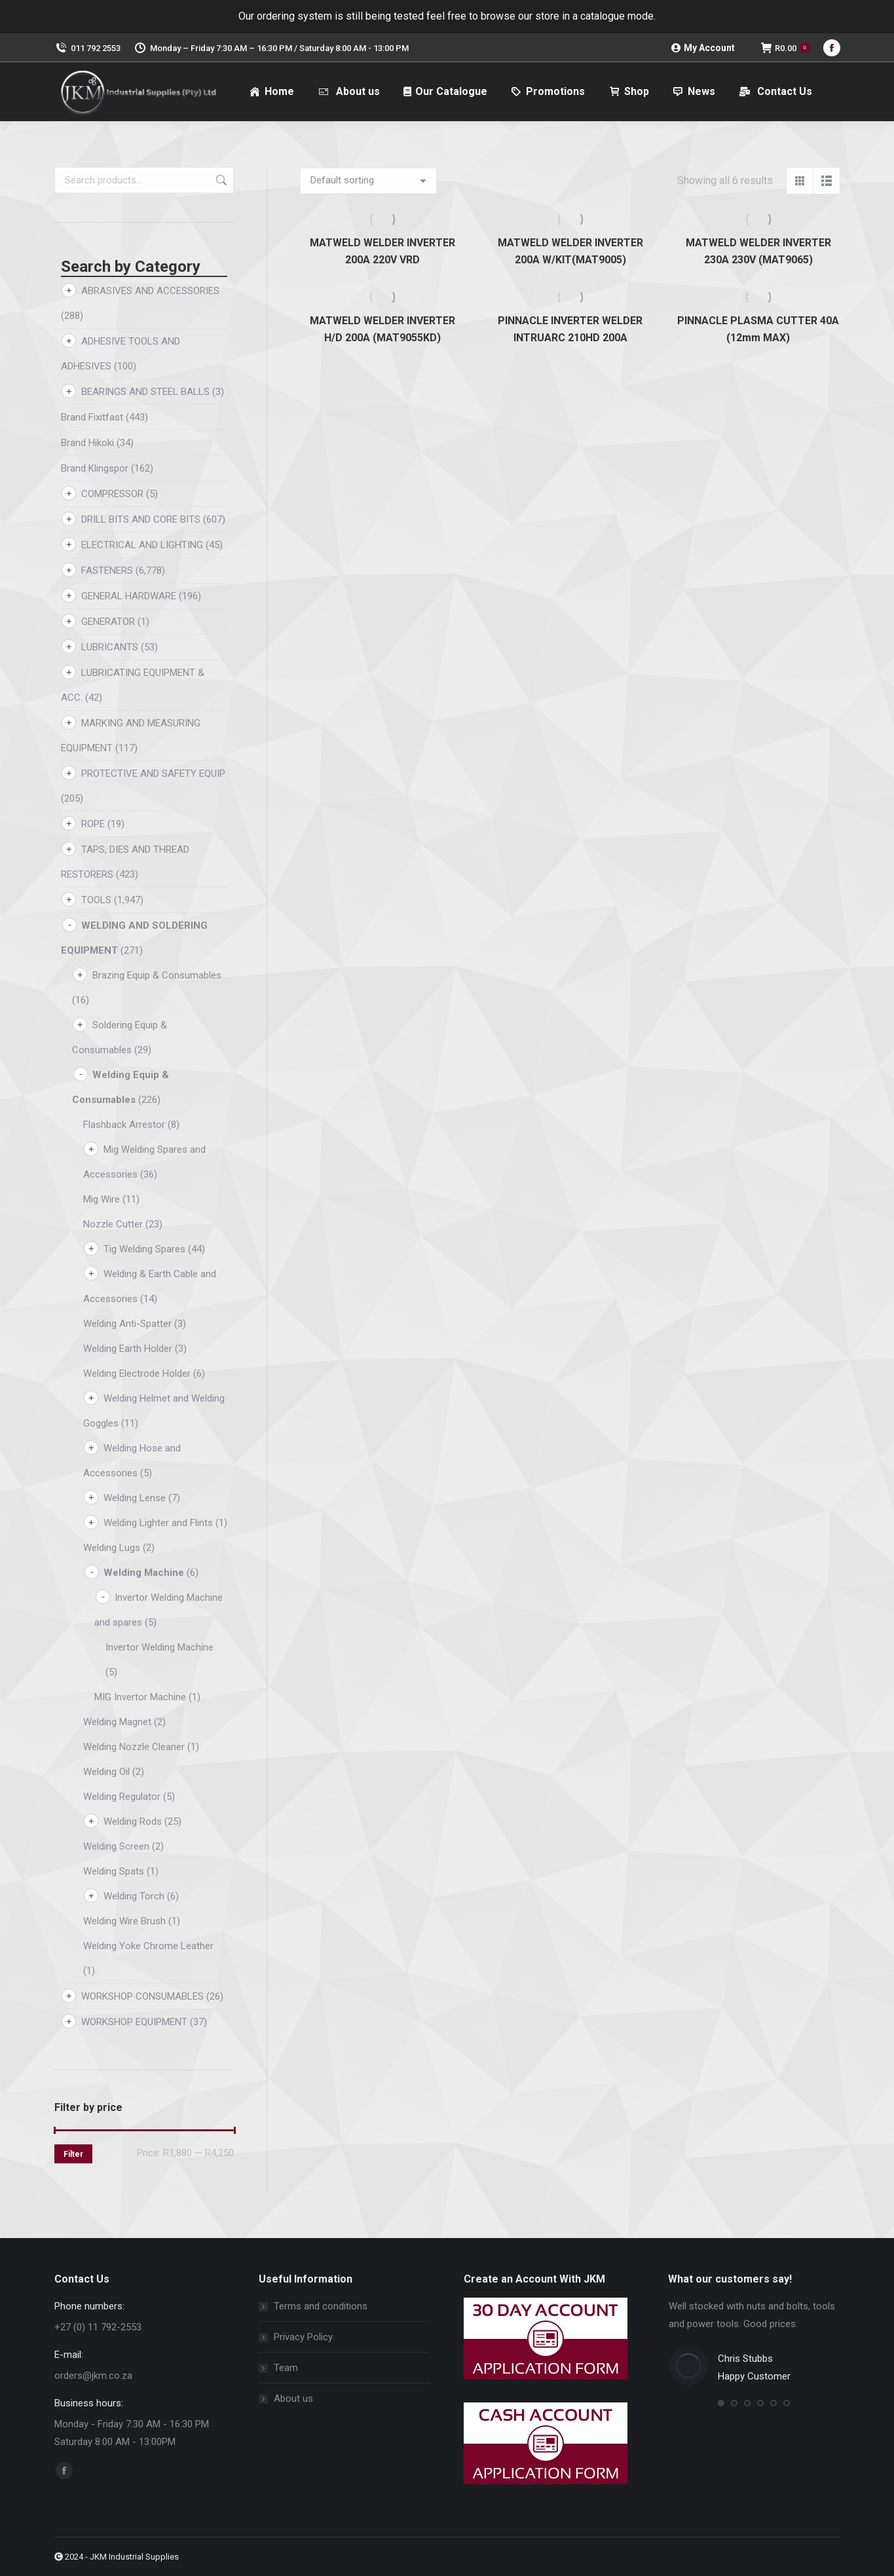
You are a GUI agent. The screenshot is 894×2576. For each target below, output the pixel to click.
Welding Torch (133, 1896)
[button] (721, 2403)
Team (286, 2368)
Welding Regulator (121, 1796)
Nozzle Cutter (113, 1224)
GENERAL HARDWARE (128, 596)
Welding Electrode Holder (137, 1373)
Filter (73, 2154)
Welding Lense (134, 1498)
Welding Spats (113, 1871)
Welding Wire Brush (124, 1921)
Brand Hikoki (87, 443)
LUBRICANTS (109, 647)
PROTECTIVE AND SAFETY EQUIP (153, 773)
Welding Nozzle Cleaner (134, 1747)
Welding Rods (132, 1821)
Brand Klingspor (94, 468)
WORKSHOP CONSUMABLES (142, 1996)
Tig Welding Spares (144, 1249)
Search (220, 180)
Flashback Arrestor (124, 1124)
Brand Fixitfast (92, 417)
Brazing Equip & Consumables (156, 975)
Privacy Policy (303, 2337)
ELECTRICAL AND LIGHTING (142, 545)
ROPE (93, 824)
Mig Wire (101, 1199)
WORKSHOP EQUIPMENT (134, 2022)
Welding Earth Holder (127, 1348)
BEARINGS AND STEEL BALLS (145, 392)
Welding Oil (106, 1772)
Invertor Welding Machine (159, 1647)
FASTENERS (107, 570)
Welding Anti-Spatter (127, 1324)
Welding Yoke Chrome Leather (148, 1946)
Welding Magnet (117, 1722)
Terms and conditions (320, 2306)
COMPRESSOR (112, 494)
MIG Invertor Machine (140, 1697)
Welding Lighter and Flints (158, 1523)
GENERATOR (108, 621)
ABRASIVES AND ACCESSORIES (150, 291)
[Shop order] (368, 181)
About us (293, 2398)
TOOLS (96, 900)
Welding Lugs (111, 1548)
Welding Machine (143, 1572)
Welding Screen (116, 1846)
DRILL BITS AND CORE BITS (140, 519)
